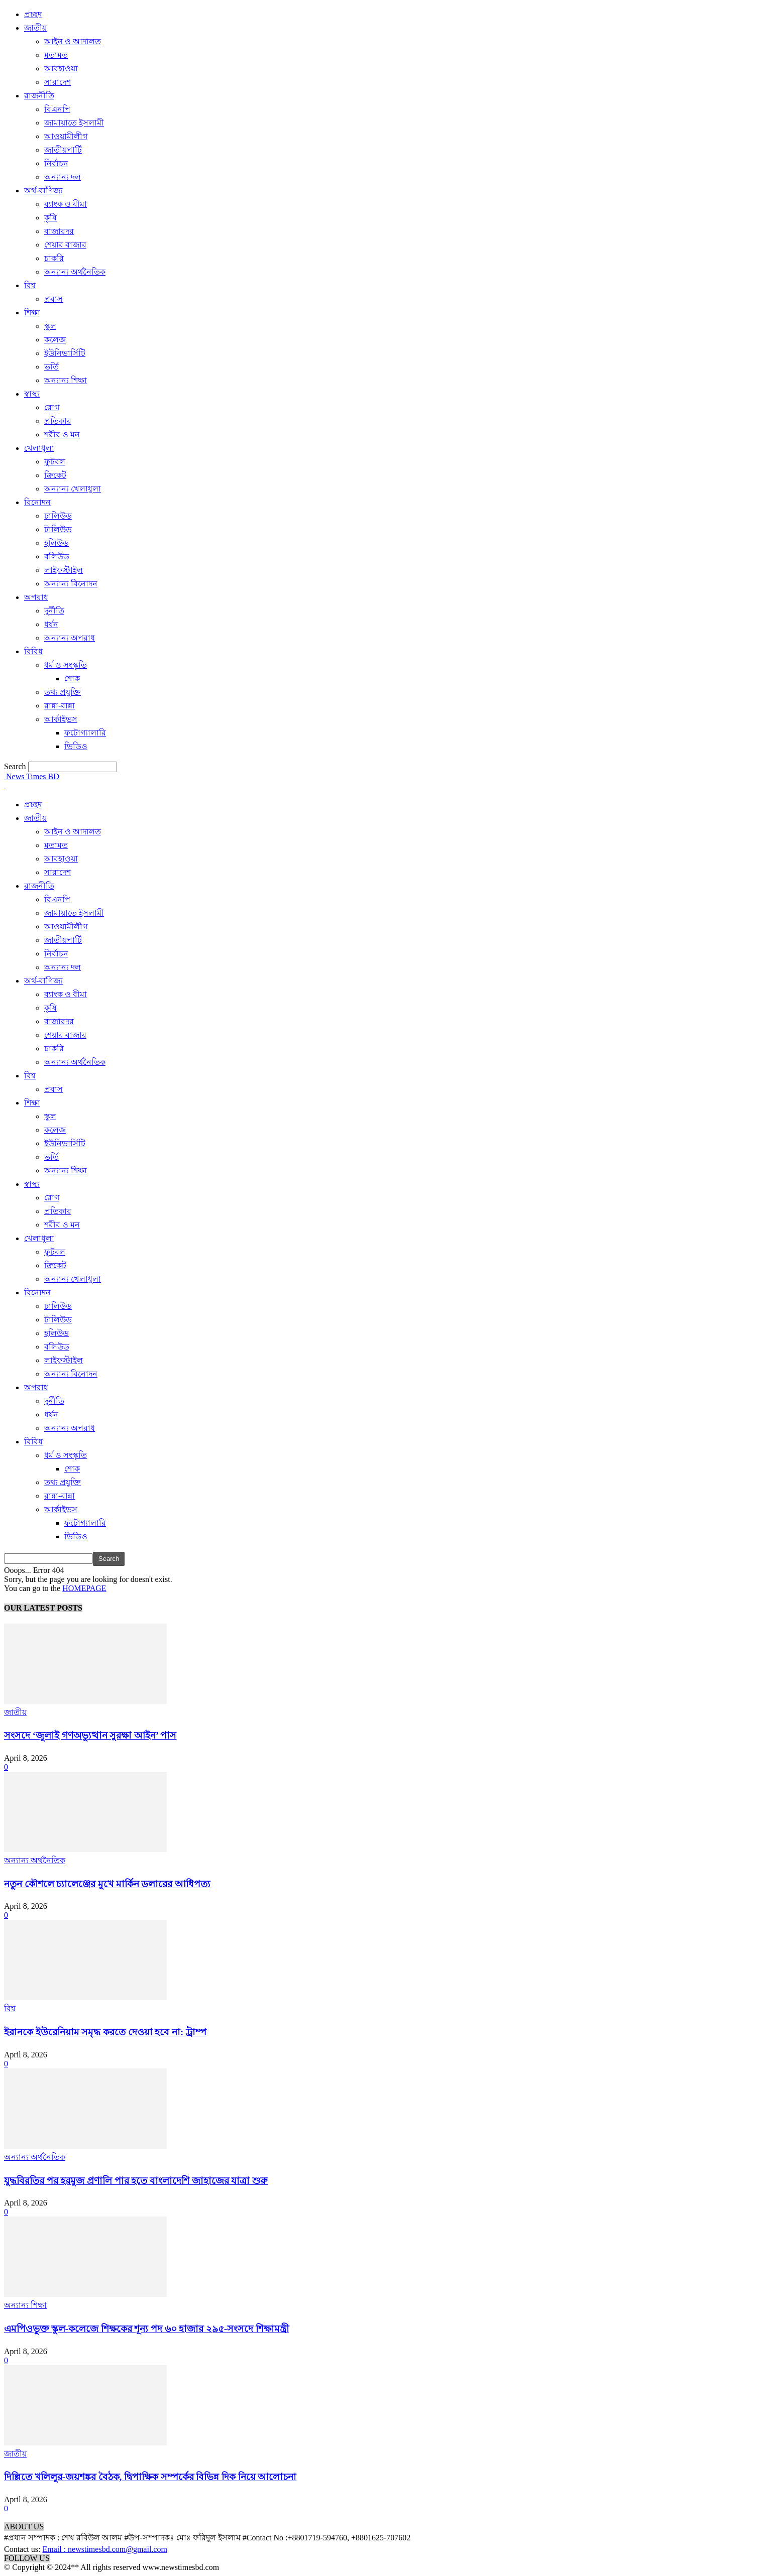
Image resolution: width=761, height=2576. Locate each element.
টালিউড (58, 529)
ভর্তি (51, 366)
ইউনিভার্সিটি (64, 353)
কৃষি (50, 217)
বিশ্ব (30, 285)
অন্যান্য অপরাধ (69, 638)
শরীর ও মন (62, 434)
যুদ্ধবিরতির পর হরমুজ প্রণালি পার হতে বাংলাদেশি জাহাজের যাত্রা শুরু (136, 2180)
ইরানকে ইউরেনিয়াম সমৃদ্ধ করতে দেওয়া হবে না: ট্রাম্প (105, 2032)
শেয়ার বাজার (65, 244)
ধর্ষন (51, 624)
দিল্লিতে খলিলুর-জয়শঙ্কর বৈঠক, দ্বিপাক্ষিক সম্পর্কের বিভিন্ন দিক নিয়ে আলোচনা (150, 2477)
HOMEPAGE (84, 1588)
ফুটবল (54, 461)
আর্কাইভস (60, 719)
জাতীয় (35, 28)
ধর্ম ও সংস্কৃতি (65, 665)
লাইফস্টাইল (63, 570)
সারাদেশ (57, 82)
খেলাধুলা (39, 448)
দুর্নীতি (54, 610)
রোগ (51, 407)
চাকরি (54, 258)
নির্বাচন (56, 163)
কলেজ (55, 339)
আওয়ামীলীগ (65, 136)
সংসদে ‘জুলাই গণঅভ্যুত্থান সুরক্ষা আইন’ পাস (90, 1735)
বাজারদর (59, 231)
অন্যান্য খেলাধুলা (72, 488)
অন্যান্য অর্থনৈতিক (74, 272)
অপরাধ (36, 597)
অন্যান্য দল (62, 177)
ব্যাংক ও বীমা (65, 204)
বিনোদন (37, 502)
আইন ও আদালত (72, 41)
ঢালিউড (58, 516)
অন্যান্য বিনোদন (70, 583)
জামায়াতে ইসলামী (74, 122)
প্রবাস (53, 299)
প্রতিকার (57, 421)
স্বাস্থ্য (32, 394)
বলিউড (56, 556)
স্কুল (50, 326)
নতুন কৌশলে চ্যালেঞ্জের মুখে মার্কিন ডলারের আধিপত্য (107, 1884)
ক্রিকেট (55, 475)
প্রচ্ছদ (33, 14)
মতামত (56, 55)
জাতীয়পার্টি (63, 150)
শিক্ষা (32, 312)
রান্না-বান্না (59, 705)
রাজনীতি (39, 95)
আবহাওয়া (61, 68)
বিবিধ (33, 651)
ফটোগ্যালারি (85, 732)
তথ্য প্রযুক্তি (62, 692)
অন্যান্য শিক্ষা (65, 380)
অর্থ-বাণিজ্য (43, 190)
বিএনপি (57, 109)
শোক (72, 678)
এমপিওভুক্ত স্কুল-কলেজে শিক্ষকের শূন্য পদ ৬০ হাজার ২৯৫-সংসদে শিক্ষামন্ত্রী (146, 2328)
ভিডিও (75, 746)
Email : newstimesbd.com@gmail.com (104, 2549)
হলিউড (56, 543)
